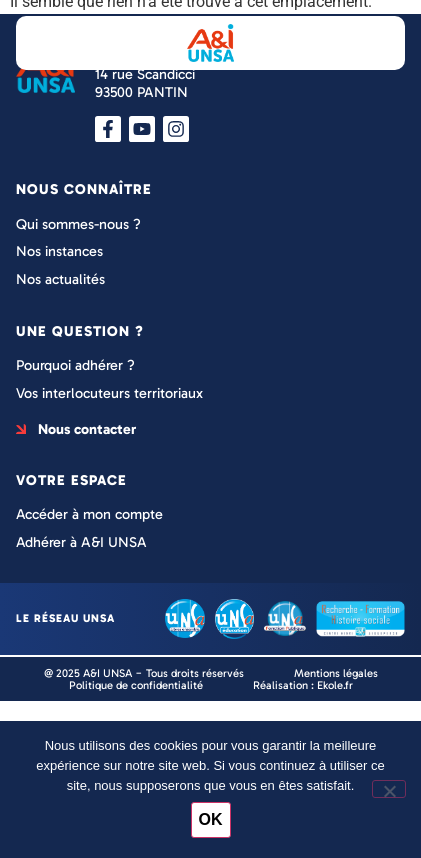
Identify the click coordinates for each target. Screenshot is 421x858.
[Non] (389, 789)
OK (211, 819)
